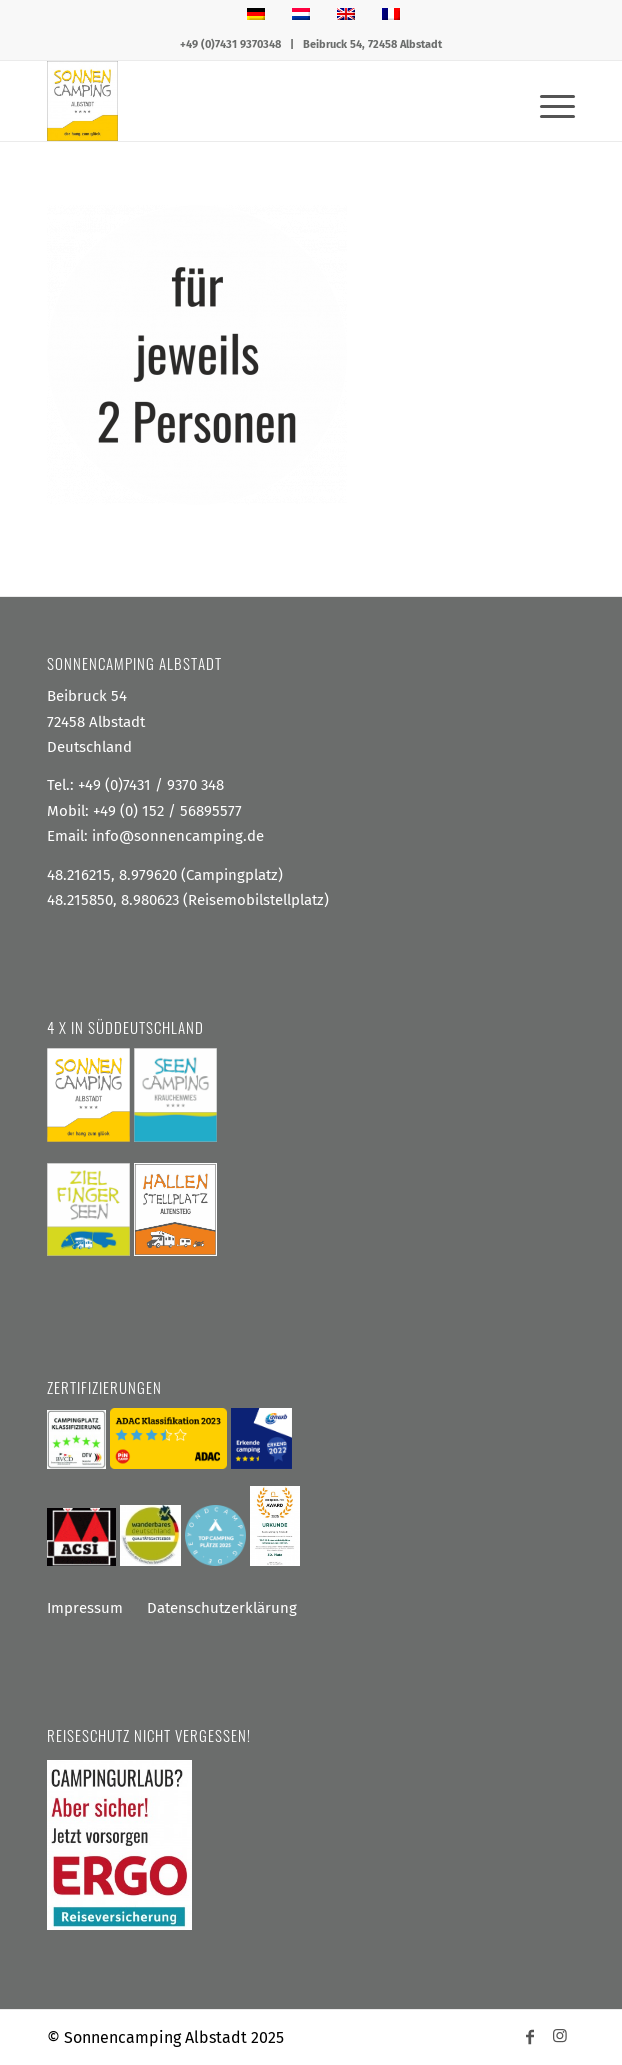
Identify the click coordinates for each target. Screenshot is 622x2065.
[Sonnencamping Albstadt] (258, 101)
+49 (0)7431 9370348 (230, 44)
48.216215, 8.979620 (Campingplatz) (165, 875)
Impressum (85, 1608)
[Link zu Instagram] (560, 2035)
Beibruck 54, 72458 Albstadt (372, 44)
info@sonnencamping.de (178, 836)
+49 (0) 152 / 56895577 (167, 811)
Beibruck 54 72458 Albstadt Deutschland (96, 721)
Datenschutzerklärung (222, 1608)
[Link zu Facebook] (530, 2035)
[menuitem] (547, 101)
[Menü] (547, 101)
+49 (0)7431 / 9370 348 (151, 785)
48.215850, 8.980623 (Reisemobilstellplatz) (188, 900)
